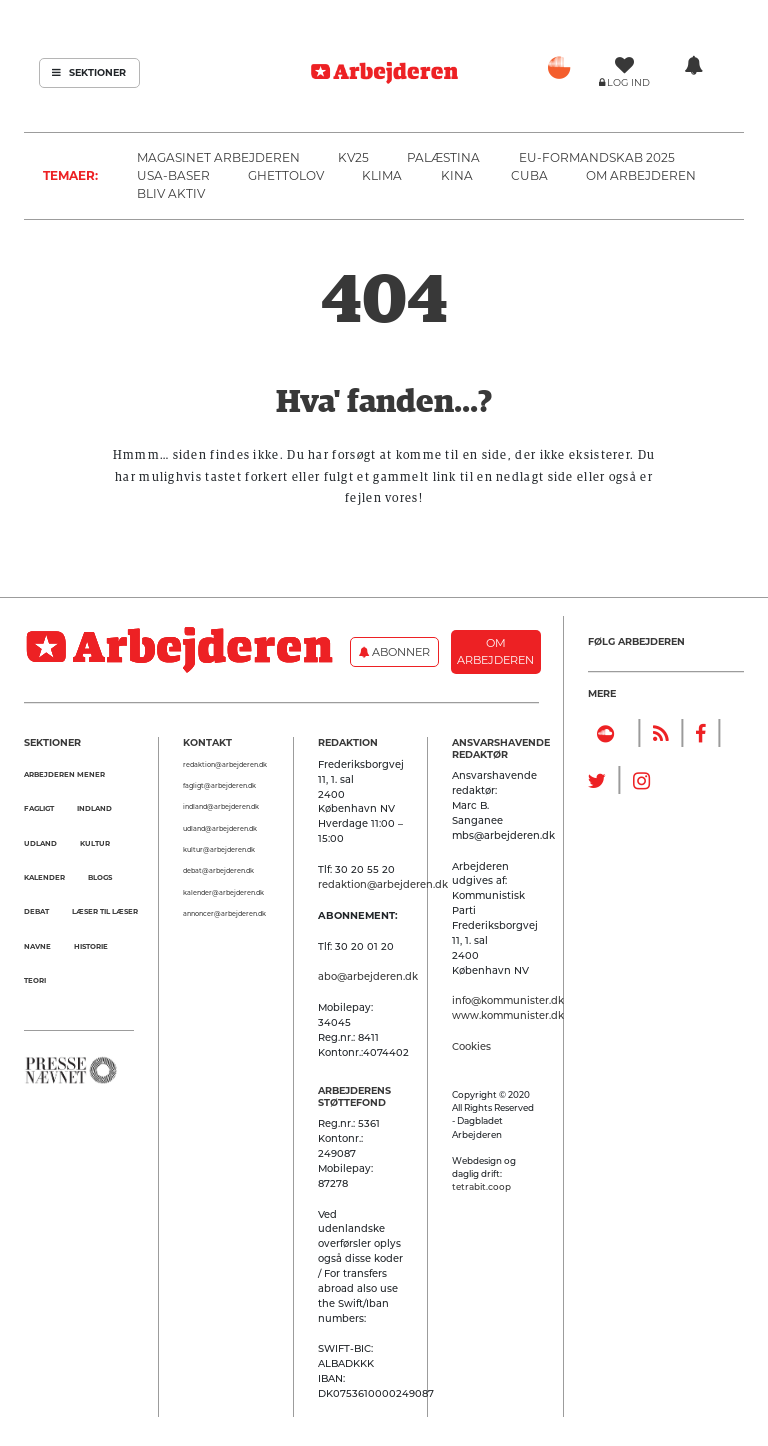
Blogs (100, 877)
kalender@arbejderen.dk (223, 893)
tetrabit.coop (481, 1186)
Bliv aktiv (171, 193)
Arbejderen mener (64, 774)
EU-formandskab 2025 (597, 157)
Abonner (394, 652)
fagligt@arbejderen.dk (219, 786)
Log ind (628, 82)
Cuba (529, 175)
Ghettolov (286, 175)
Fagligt (39, 808)
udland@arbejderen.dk (220, 829)
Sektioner (89, 72)
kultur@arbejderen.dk (219, 850)
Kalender (44, 877)
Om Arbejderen (641, 175)
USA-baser (173, 175)
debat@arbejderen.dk (218, 871)
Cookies (471, 1046)
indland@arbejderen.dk (221, 807)
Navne (37, 946)
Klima (382, 175)
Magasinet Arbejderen (218, 157)
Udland (40, 843)
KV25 (353, 157)
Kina (457, 175)
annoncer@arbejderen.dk (224, 914)
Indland (94, 808)
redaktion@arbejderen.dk (225, 765)
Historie (91, 946)
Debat (36, 911)
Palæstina (443, 157)
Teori (35, 980)
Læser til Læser (105, 911)
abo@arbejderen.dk (368, 976)
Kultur (95, 843)
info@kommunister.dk (508, 1000)
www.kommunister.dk (508, 1015)
